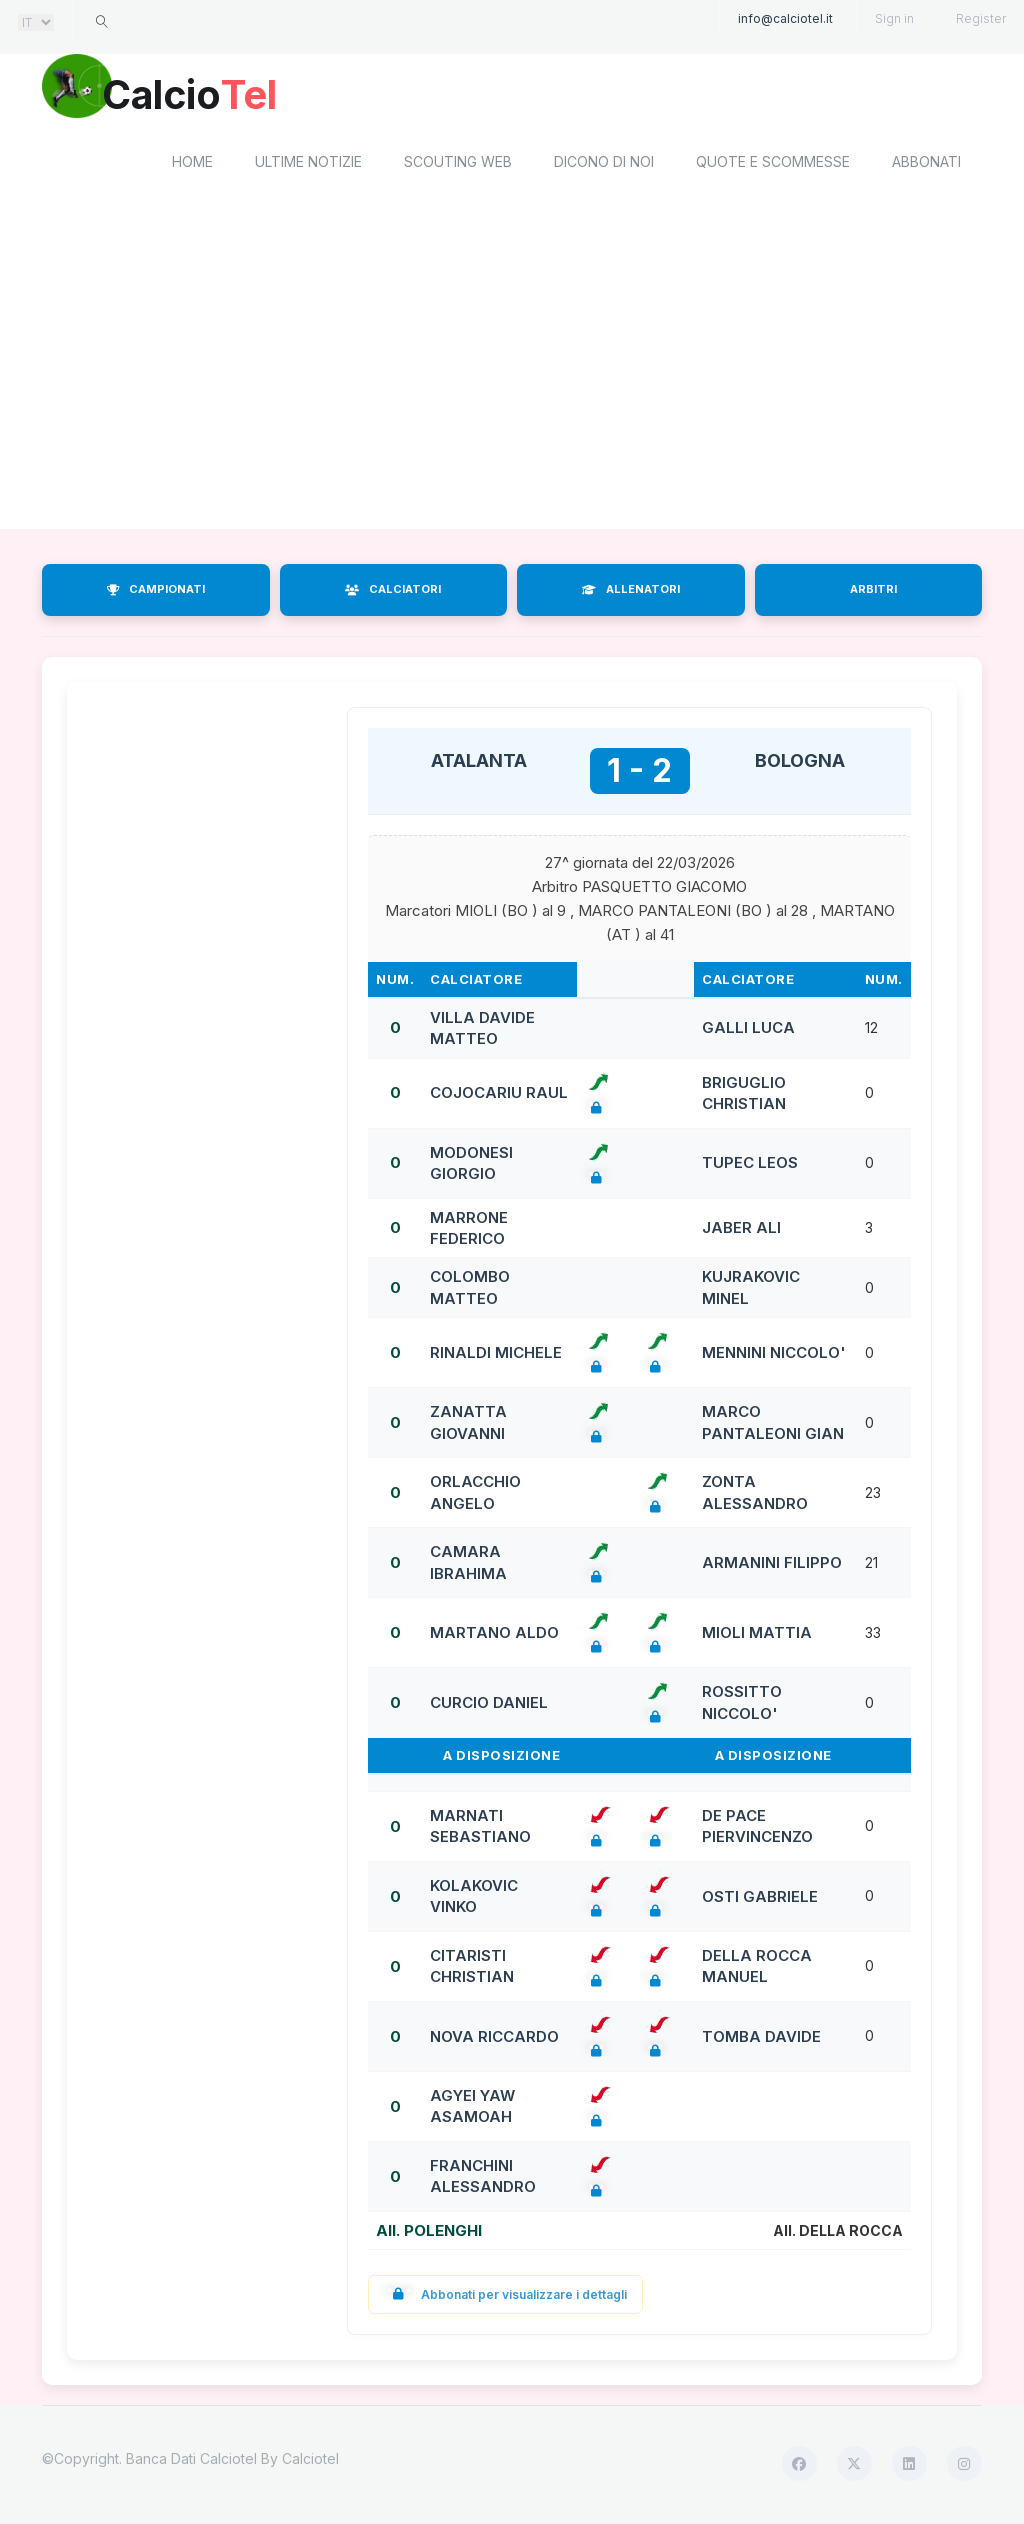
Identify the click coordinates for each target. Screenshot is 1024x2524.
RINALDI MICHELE (496, 1355)
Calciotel (310, 2461)
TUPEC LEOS (750, 1166)
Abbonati (926, 165)
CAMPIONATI (156, 593)
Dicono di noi (604, 165)
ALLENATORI (631, 593)
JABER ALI (741, 1231)
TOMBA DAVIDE (761, 2039)
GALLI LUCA (748, 1031)
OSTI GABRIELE (760, 1899)
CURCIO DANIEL (489, 1705)
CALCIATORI (393, 593)
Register (981, 18)
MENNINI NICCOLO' (774, 1355)
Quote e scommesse (773, 165)
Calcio (211, 95)
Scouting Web (458, 165)
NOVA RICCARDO (494, 2039)
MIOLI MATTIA (757, 1635)
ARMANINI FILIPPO (772, 1565)
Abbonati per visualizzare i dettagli (505, 2297)
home (192, 165)
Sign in (894, 18)
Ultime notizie (308, 165)
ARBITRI (873, 593)
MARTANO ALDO (494, 1635)
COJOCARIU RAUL (499, 1096)
